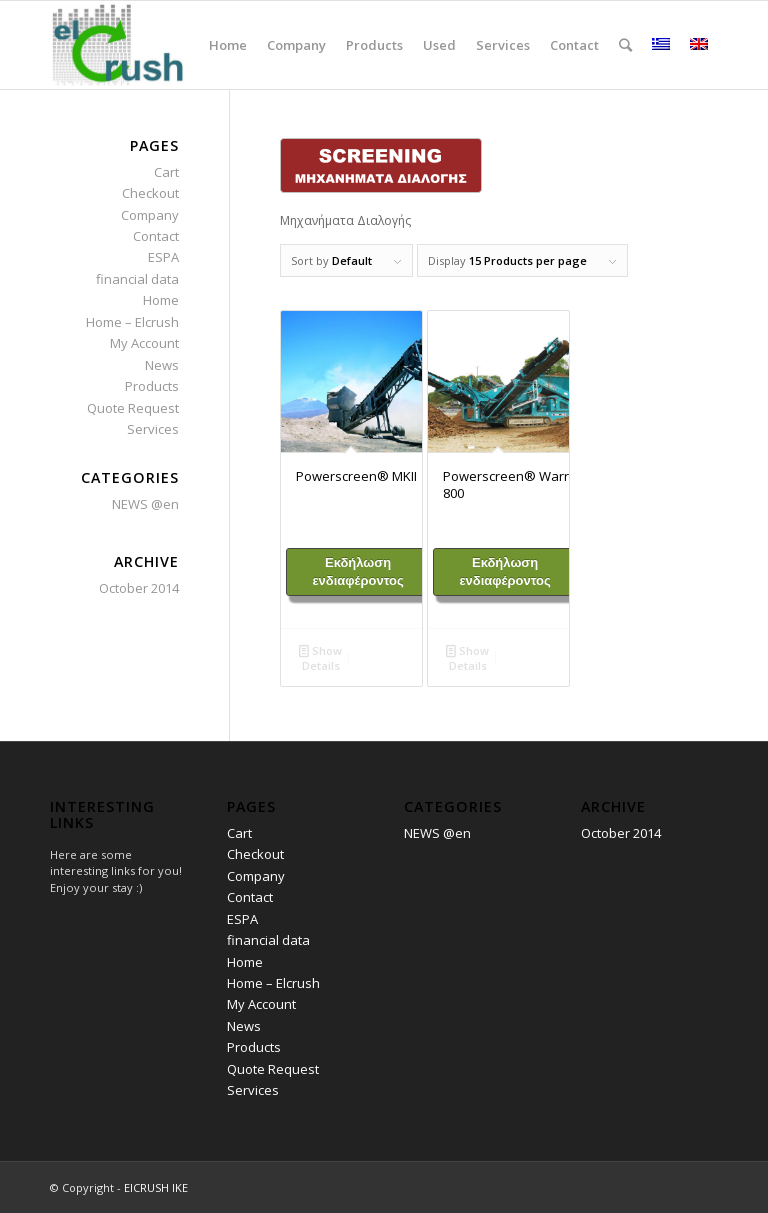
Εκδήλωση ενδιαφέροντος (357, 571)
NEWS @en (145, 504)
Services (153, 429)
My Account (144, 343)
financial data (137, 279)
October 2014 (139, 588)
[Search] (625, 45)
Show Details (320, 657)
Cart (166, 172)
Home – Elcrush (132, 322)
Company (150, 215)
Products (152, 386)
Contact (156, 236)
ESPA (163, 257)
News (162, 365)
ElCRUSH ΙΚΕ (156, 1187)
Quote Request (133, 408)
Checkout (150, 193)
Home (161, 300)
